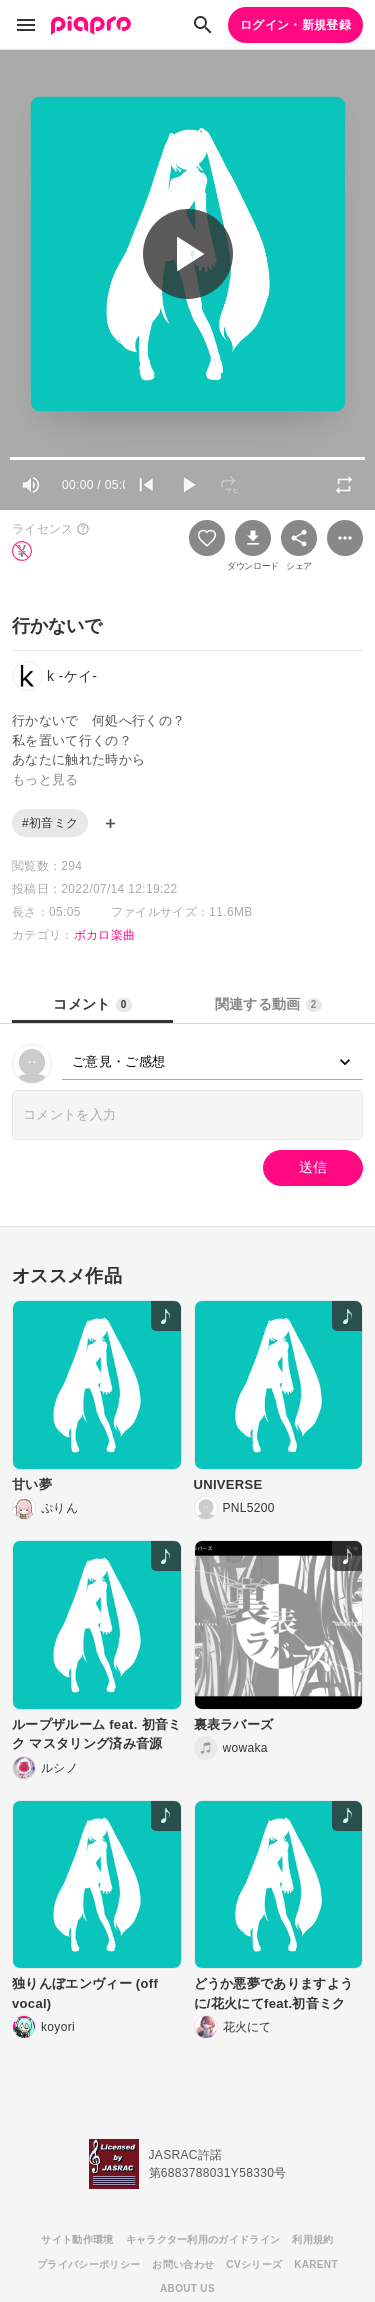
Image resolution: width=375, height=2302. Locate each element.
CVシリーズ (254, 2264)
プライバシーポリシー (88, 2264)
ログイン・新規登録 (295, 25)
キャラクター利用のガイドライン (203, 2239)
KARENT (316, 2264)
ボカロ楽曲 (105, 935)
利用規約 (312, 2239)
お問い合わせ (183, 2264)
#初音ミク (50, 823)
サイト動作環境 (77, 2239)
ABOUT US (187, 2288)
